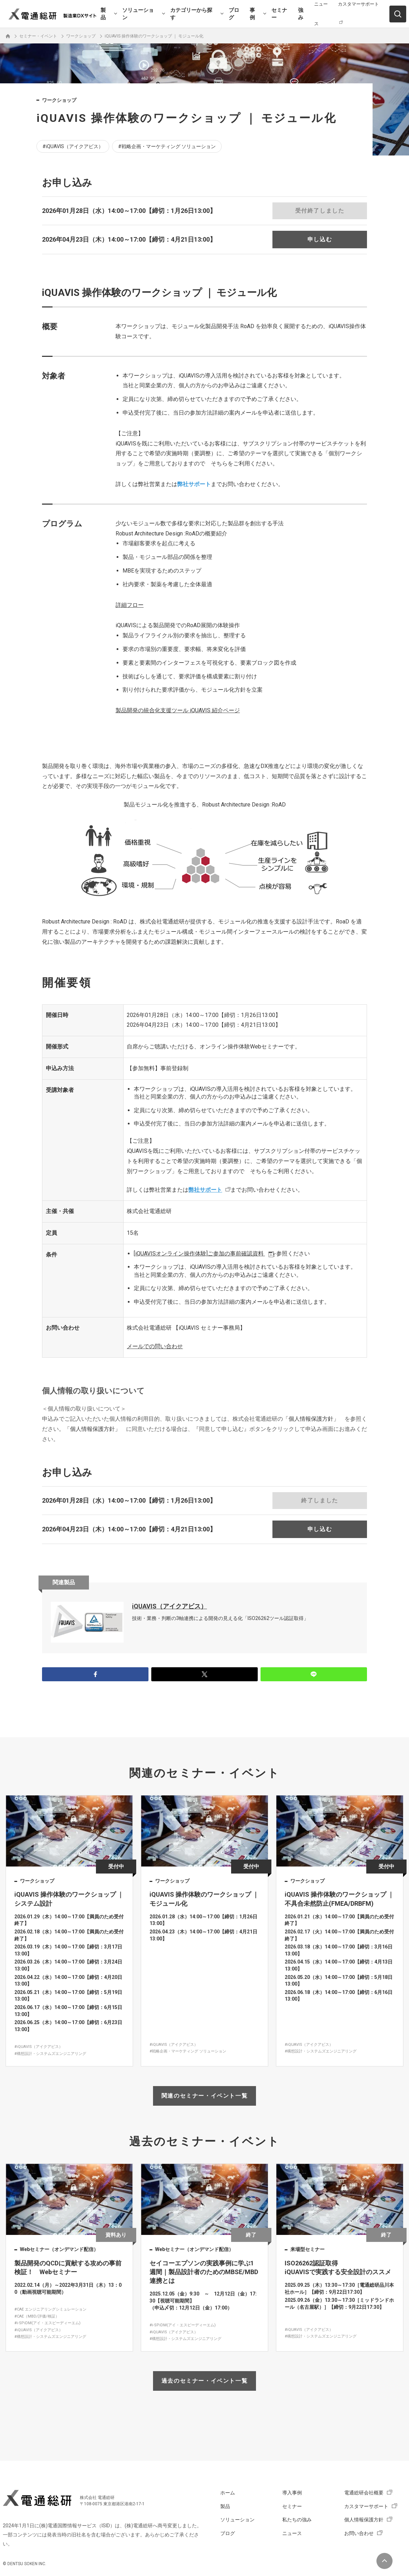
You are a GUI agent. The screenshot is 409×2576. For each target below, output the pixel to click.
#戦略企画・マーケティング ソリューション (167, 146)
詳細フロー (130, 605)
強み (300, 14)
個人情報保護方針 (363, 2519)
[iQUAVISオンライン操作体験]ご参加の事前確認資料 (199, 1253)
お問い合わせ (359, 2533)
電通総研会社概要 (363, 2492)
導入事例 (292, 2492)
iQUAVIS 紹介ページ (178, 710)
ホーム (227, 2492)
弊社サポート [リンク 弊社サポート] (194, 484)
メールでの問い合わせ (155, 1346)
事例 (252, 14)
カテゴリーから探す (191, 14)
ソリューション (138, 14)
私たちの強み (297, 2519)
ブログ (234, 14)
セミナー (279, 14)
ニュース (292, 2533)
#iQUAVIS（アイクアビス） (72, 146)
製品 (103, 14)
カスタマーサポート (366, 2506)
